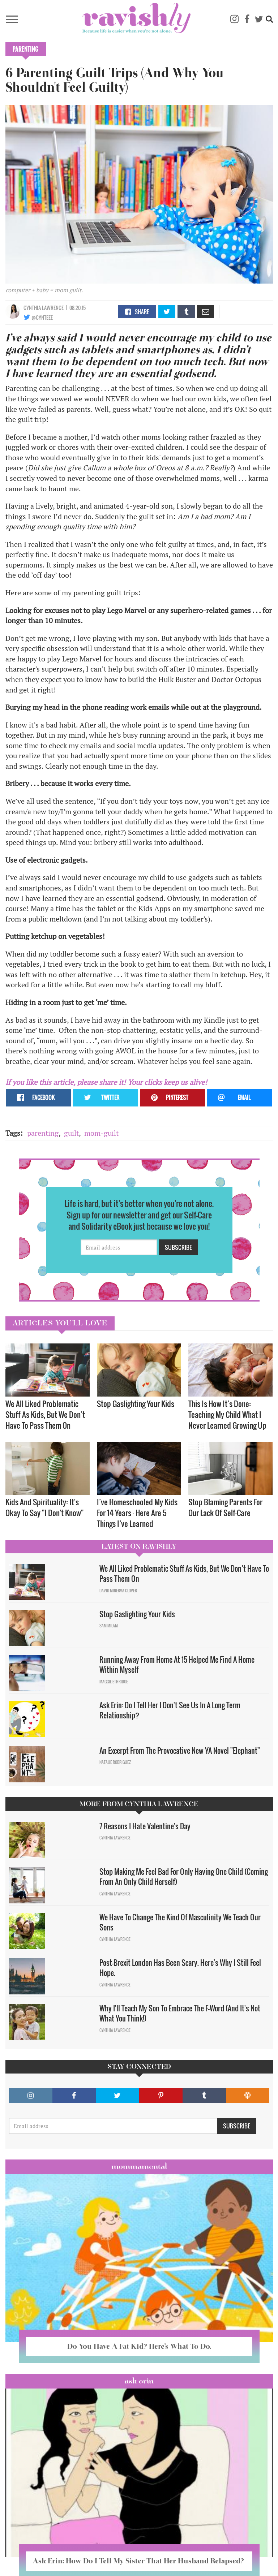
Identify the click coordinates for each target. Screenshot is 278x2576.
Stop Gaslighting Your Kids (135, 1403)
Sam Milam (108, 1625)
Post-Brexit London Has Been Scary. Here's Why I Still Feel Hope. (180, 1968)
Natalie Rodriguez (115, 1762)
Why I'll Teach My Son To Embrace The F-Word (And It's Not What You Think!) (179, 2013)
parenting (43, 1133)
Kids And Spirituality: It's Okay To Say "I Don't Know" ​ (45, 1507)
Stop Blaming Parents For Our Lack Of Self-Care (225, 1507)
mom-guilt (101, 1133)
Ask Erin (139, 2381)
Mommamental (139, 2166)
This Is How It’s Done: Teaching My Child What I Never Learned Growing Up (227, 1414)
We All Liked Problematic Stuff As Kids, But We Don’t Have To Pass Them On (45, 1414)
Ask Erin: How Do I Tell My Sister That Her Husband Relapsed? (139, 2561)
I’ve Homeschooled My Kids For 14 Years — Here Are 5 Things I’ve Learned (137, 1512)
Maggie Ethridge (113, 1681)
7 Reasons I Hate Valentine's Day (145, 1826)
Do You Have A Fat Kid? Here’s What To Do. (139, 2346)
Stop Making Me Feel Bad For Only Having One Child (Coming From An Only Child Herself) (183, 1876)
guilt (71, 1133)
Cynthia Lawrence (43, 307)
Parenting (26, 49)
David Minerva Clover (118, 1590)
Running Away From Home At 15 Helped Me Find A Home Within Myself (177, 1664)
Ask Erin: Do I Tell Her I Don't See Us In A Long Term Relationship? (169, 1710)
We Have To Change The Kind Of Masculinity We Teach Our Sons (180, 1922)
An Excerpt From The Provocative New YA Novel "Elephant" (179, 1750)
